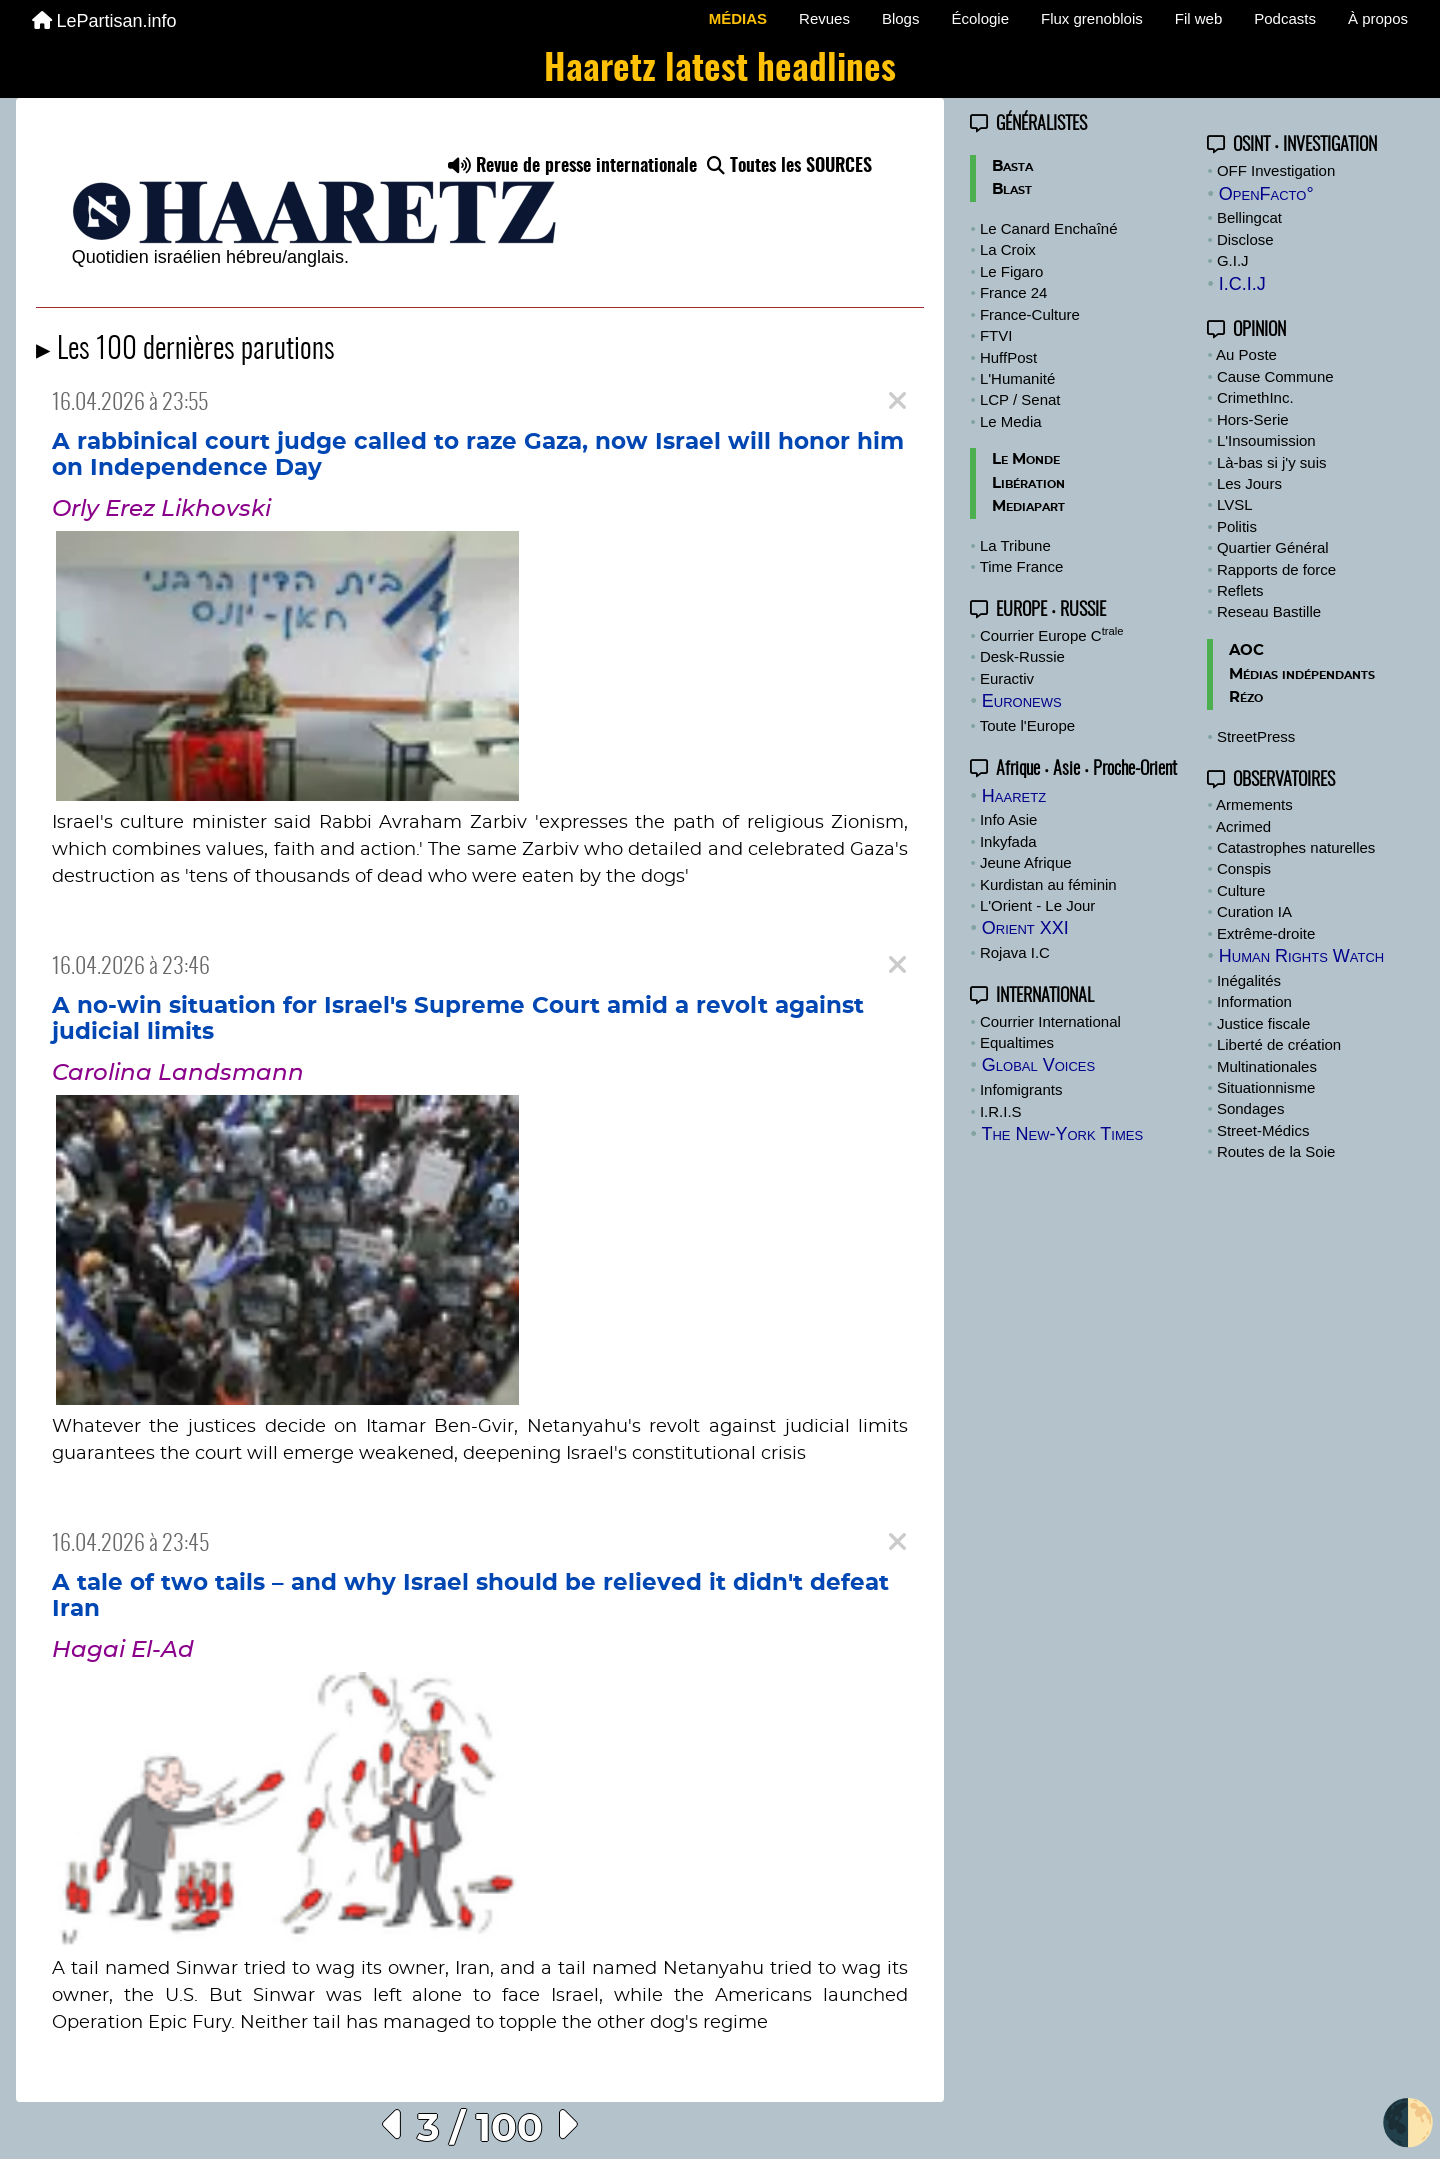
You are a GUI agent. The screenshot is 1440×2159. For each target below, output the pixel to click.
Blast (1012, 189)
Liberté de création (1279, 1044)
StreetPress (1256, 736)
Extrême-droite (1266, 933)
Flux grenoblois (1092, 18)
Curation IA (1254, 911)
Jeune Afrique (1026, 862)
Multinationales (1267, 1066)
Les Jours (1249, 483)
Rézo (1246, 697)
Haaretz (1014, 796)
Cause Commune (1275, 376)
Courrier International (1050, 1021)
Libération (1028, 483)
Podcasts (1285, 18)
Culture (1241, 890)
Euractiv (1007, 678)
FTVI (996, 335)
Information (1254, 1001)
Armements (1254, 804)
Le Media (1011, 421)
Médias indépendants (1302, 674)
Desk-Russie (1022, 656)
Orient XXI (1025, 928)
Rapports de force (1276, 569)
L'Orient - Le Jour (1037, 905)
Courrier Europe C (1052, 635)
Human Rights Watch (1301, 956)
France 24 (1014, 292)
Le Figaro (1011, 271)
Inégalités (1249, 980)
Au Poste (1246, 354)
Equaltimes (1017, 1042)
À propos (1378, 18)
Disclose (1245, 239)
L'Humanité (1017, 378)
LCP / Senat (1020, 399)
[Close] (897, 401)
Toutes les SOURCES (789, 167)
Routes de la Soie (1276, 1151)
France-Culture (1030, 314)
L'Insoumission (1266, 440)
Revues (824, 18)
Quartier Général (1273, 547)
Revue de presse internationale (572, 167)
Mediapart (1028, 506)
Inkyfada (1008, 841)
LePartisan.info (104, 21)
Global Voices (1038, 1065)
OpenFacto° (1266, 194)
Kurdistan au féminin (1048, 884)
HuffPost (1008, 357)
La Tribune (1015, 545)
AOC (1246, 650)
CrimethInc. (1255, 397)
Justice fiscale (1263, 1023)
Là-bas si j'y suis (1272, 462)
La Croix (1008, 249)
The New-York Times (1062, 1134)
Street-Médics (1263, 1130)
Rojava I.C (1015, 952)
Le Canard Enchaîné (1049, 228)
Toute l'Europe (1027, 725)
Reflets (1240, 590)
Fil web (1199, 18)
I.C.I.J (1242, 284)
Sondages (1251, 1108)
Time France (1022, 566)
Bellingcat (1249, 217)
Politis (1237, 526)
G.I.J (1233, 260)
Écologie (980, 18)
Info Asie (1009, 819)
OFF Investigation (1276, 170)
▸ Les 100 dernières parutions (185, 350)
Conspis (1244, 868)
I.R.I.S (1001, 1111)
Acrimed (1243, 826)
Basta (1012, 166)
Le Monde (1026, 459)
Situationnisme (1266, 1087)
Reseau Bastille (1269, 611)
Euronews (1022, 701)
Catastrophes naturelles (1296, 847)
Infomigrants (1021, 1089)
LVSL (1235, 504)
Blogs (901, 18)
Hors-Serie (1253, 419)
